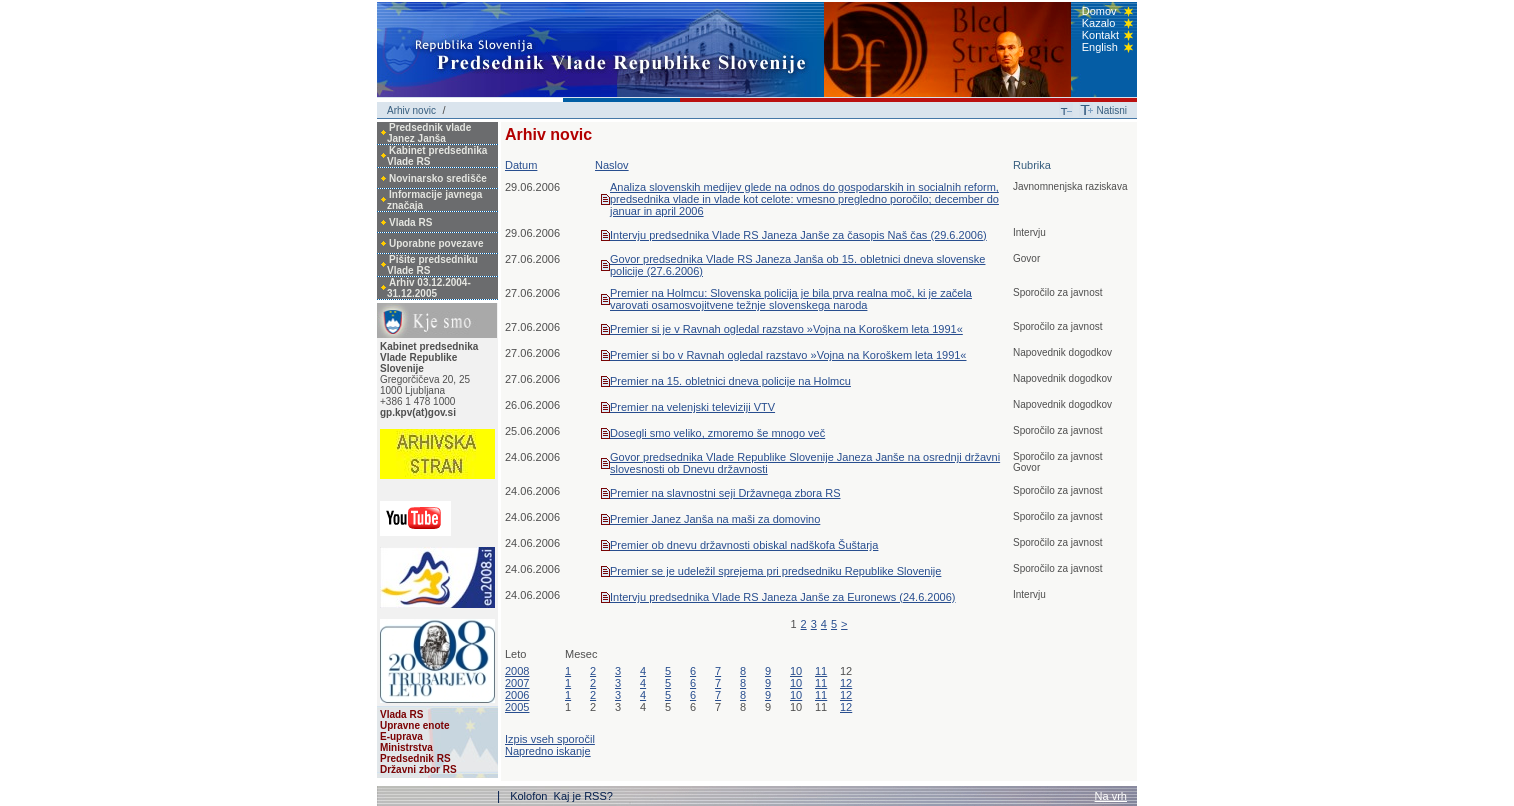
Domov (1099, 11)
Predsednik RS (415, 758)
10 (796, 671)
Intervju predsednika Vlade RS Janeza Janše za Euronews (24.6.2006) (783, 597)
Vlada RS (410, 222)
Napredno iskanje (548, 751)
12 (846, 683)
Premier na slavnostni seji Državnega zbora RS (725, 493)
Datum (521, 165)
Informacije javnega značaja (434, 200)
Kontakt (1100, 35)
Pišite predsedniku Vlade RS (432, 265)
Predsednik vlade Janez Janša (429, 133)
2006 (517, 695)
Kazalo (1099, 23)
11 (821, 671)
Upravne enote (414, 725)
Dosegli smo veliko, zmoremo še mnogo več (717, 433)
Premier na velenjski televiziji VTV (692, 407)
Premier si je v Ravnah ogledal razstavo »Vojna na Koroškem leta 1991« (786, 329)
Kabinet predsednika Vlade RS (437, 156)
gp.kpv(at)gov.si (418, 412)
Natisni (1111, 110)
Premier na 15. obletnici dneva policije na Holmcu (730, 381)
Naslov (612, 165)
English (1100, 47)
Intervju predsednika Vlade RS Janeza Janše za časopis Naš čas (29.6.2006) (798, 235)
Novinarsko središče (438, 178)
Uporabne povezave (436, 243)
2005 (517, 707)
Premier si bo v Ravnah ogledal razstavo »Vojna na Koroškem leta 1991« (788, 355)
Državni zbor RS (418, 769)
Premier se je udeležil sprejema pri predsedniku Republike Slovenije (775, 571)
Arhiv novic (411, 110)
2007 (517, 683)
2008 (517, 671)
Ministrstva (406, 747)
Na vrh (1111, 796)
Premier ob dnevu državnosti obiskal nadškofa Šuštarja (744, 545)
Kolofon (530, 796)
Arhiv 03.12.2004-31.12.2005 (429, 288)
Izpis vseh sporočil (550, 739)
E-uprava (401, 736)
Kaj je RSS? (583, 796)
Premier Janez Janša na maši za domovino (715, 519)
